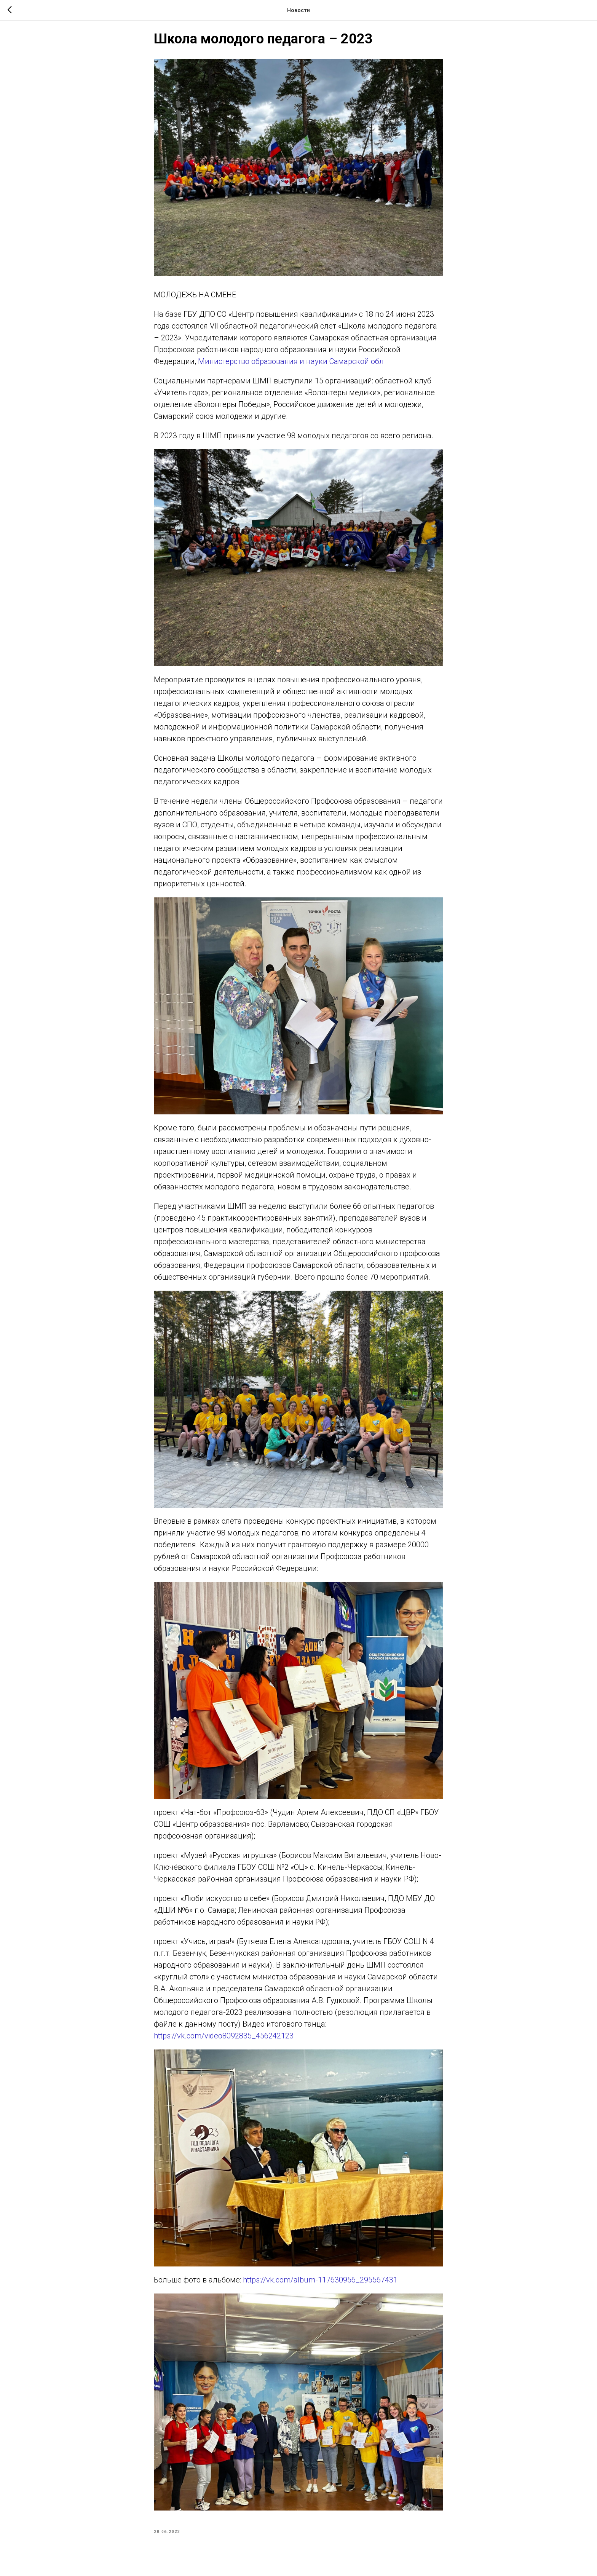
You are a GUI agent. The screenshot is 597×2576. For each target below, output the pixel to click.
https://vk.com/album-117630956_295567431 (320, 2285)
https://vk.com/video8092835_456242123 (224, 2041)
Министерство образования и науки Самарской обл (291, 366)
